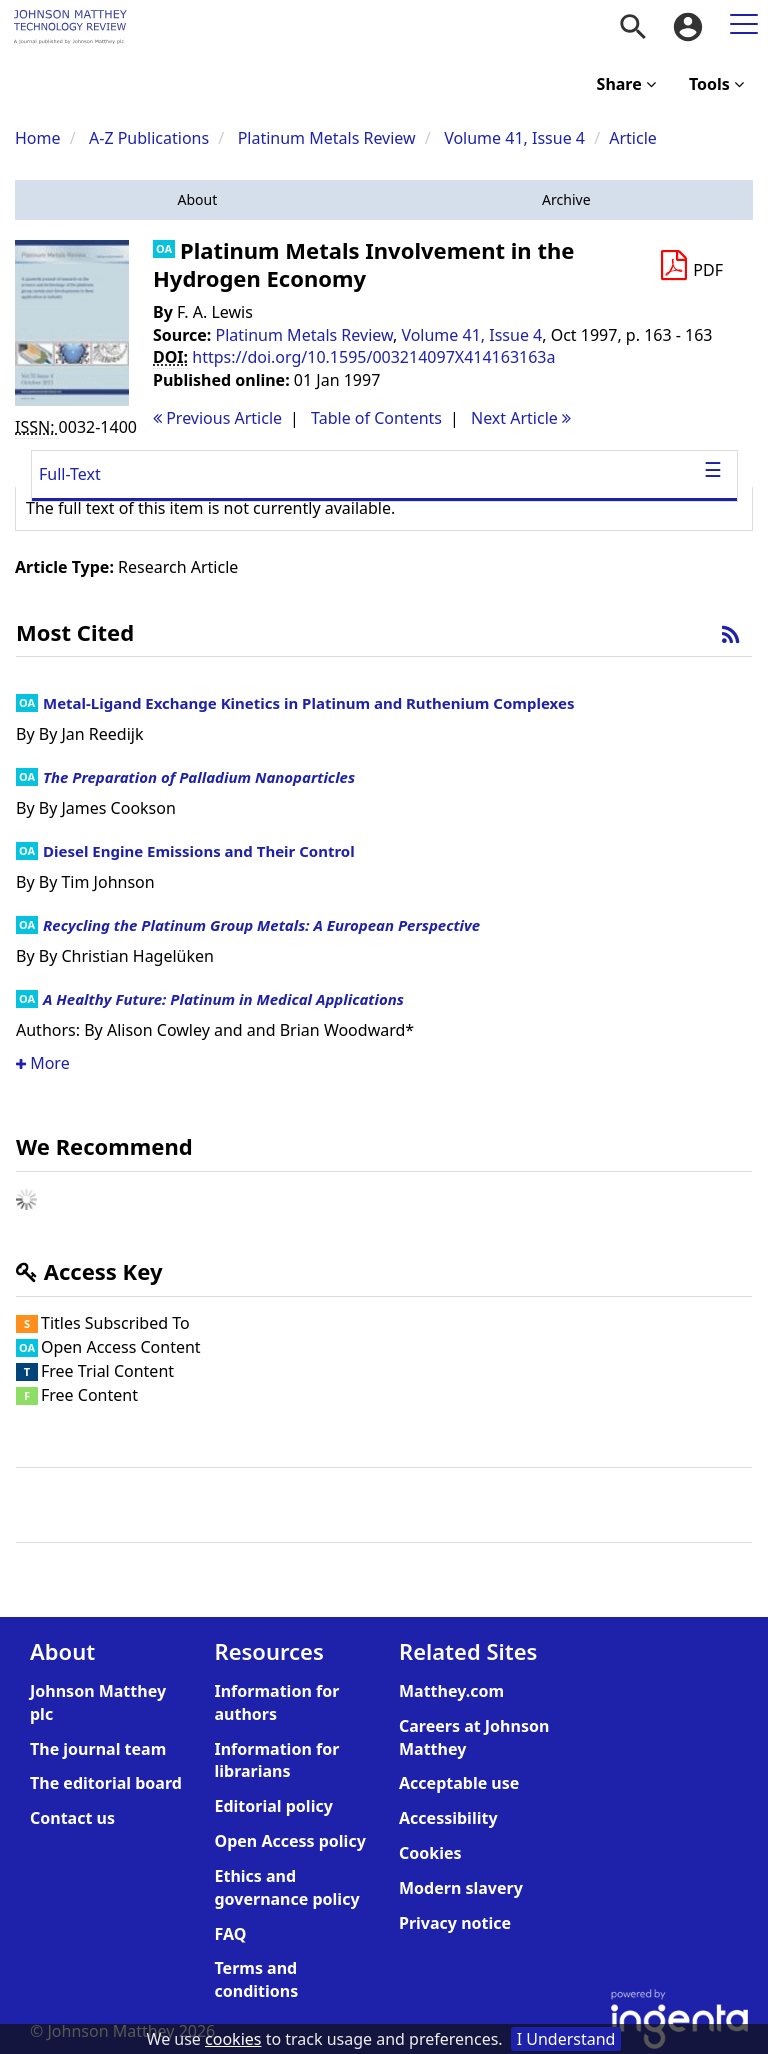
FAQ (231, 1934)
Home (38, 138)
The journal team (98, 1749)
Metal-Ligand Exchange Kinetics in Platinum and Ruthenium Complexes (308, 703)
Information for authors (277, 1702)
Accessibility (448, 1818)
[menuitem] (633, 27)
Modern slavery (461, 1888)
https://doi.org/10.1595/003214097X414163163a (373, 357)
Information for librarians (277, 1760)
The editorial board (106, 1783)
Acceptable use (459, 1783)
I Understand (566, 2039)
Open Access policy (290, 1841)
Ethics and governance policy (287, 1887)
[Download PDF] (691, 266)
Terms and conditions (257, 1979)
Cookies (430, 1853)
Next (521, 418)
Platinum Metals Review (327, 138)
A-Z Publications (149, 138)
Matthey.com (451, 1691)
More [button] (43, 1063)
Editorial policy (274, 1806)
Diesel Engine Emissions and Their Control (199, 851)
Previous (217, 418)
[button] (197, 200)
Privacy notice (455, 1923)
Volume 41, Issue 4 (516, 138)
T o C (376, 418)
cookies (233, 2039)
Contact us (72, 1818)
